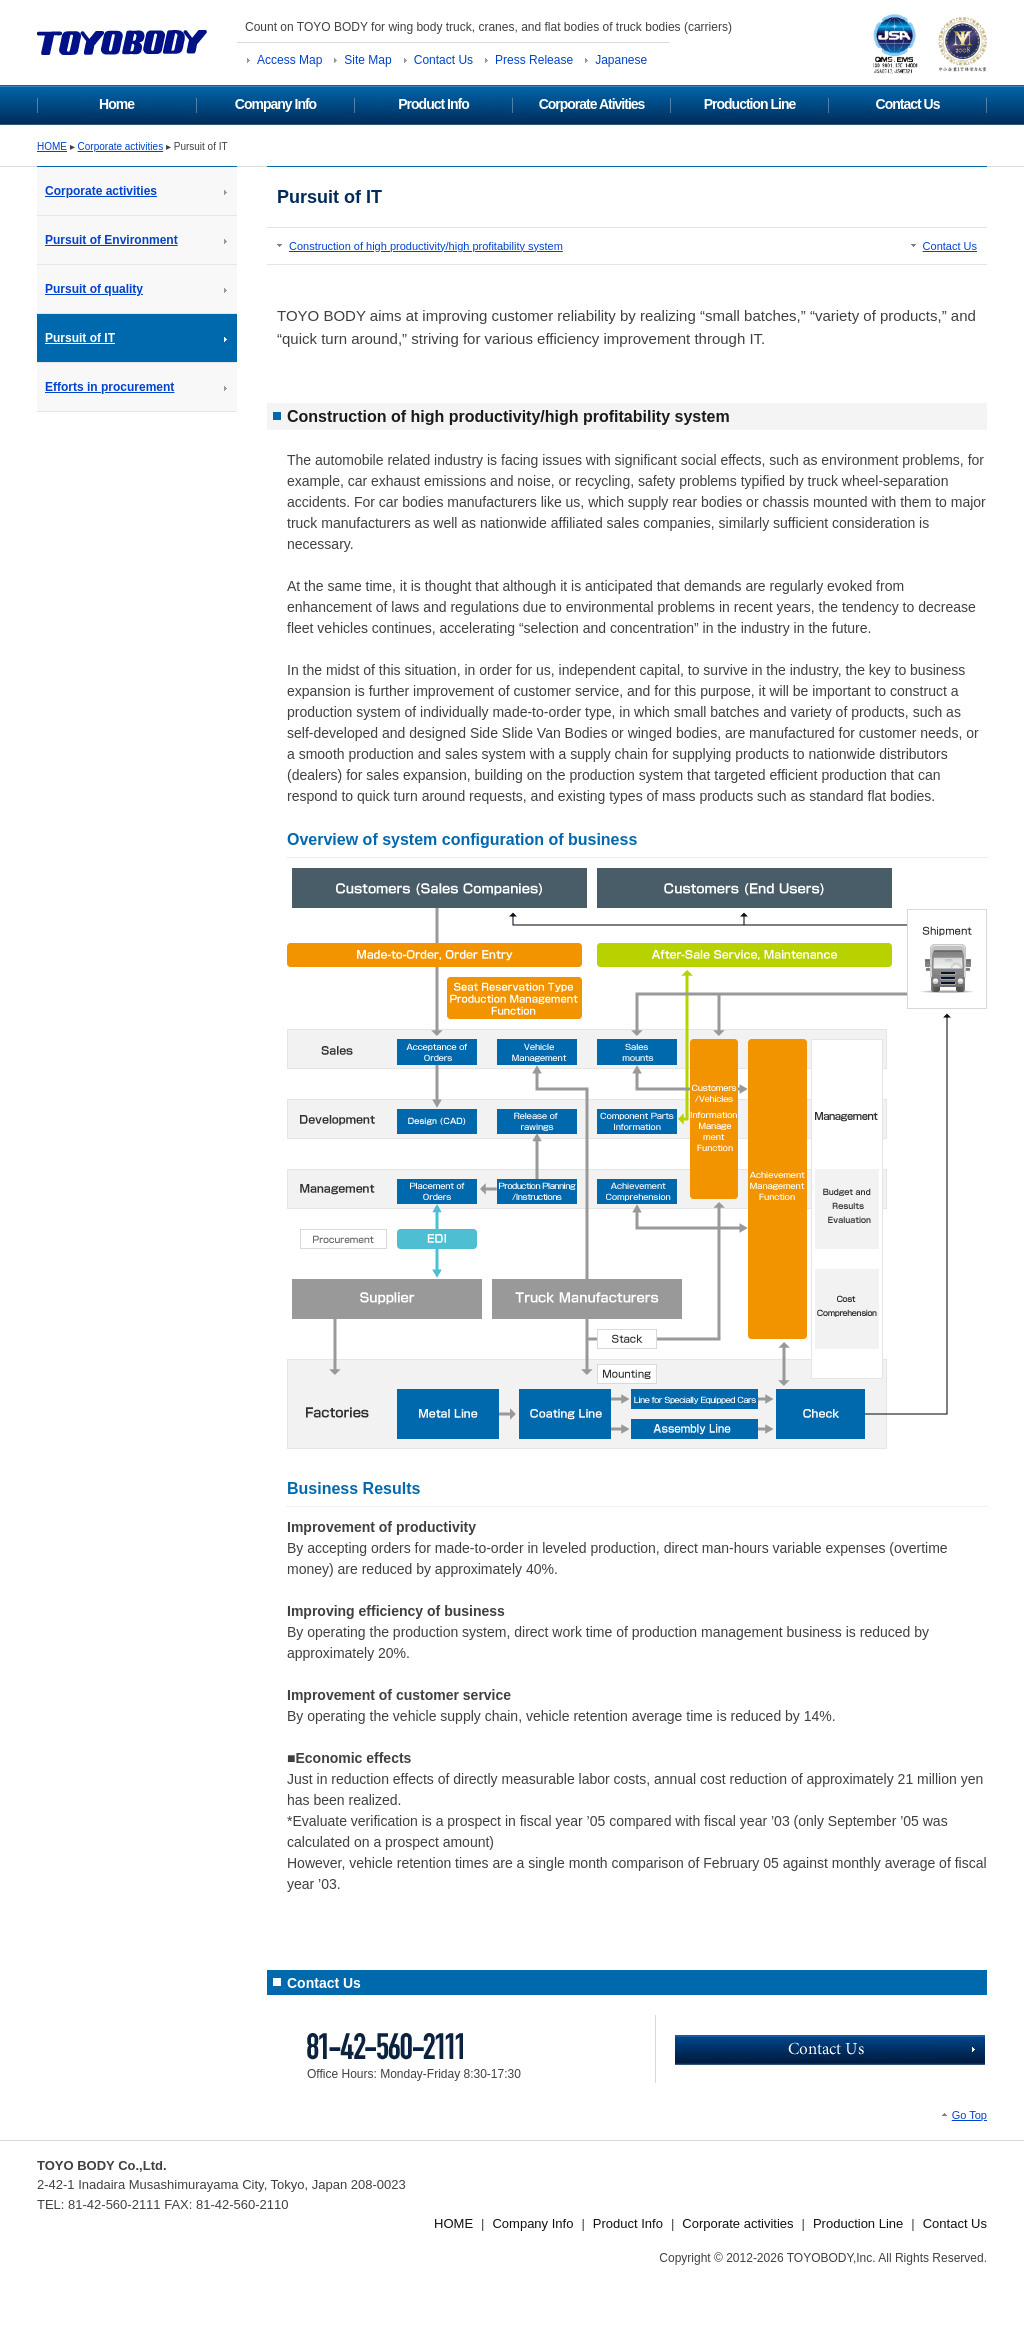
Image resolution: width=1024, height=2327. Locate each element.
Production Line (750, 104)
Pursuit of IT (80, 338)
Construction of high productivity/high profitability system (426, 246)
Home (116, 104)
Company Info (275, 104)
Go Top (969, 2115)
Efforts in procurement (109, 387)
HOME (52, 146)
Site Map (367, 60)
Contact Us (443, 60)
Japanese (621, 60)
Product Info (433, 104)
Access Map (289, 60)
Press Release (534, 60)
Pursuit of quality (94, 289)
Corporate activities (121, 146)
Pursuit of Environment (111, 240)
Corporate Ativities (592, 104)
